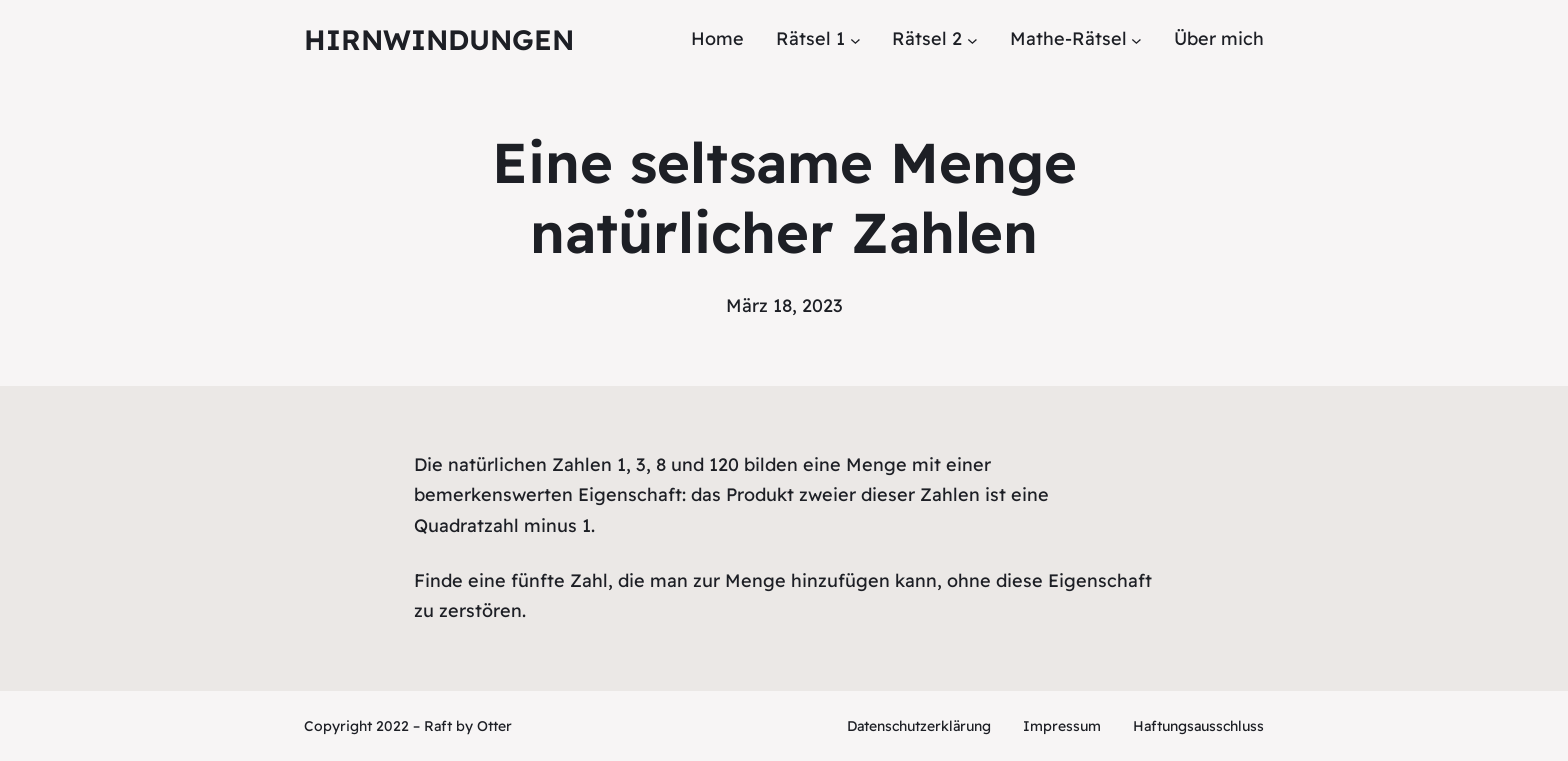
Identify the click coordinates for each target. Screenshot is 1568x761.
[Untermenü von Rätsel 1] (855, 39)
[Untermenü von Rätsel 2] (972, 39)
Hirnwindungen (439, 39)
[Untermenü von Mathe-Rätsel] (1136, 39)
